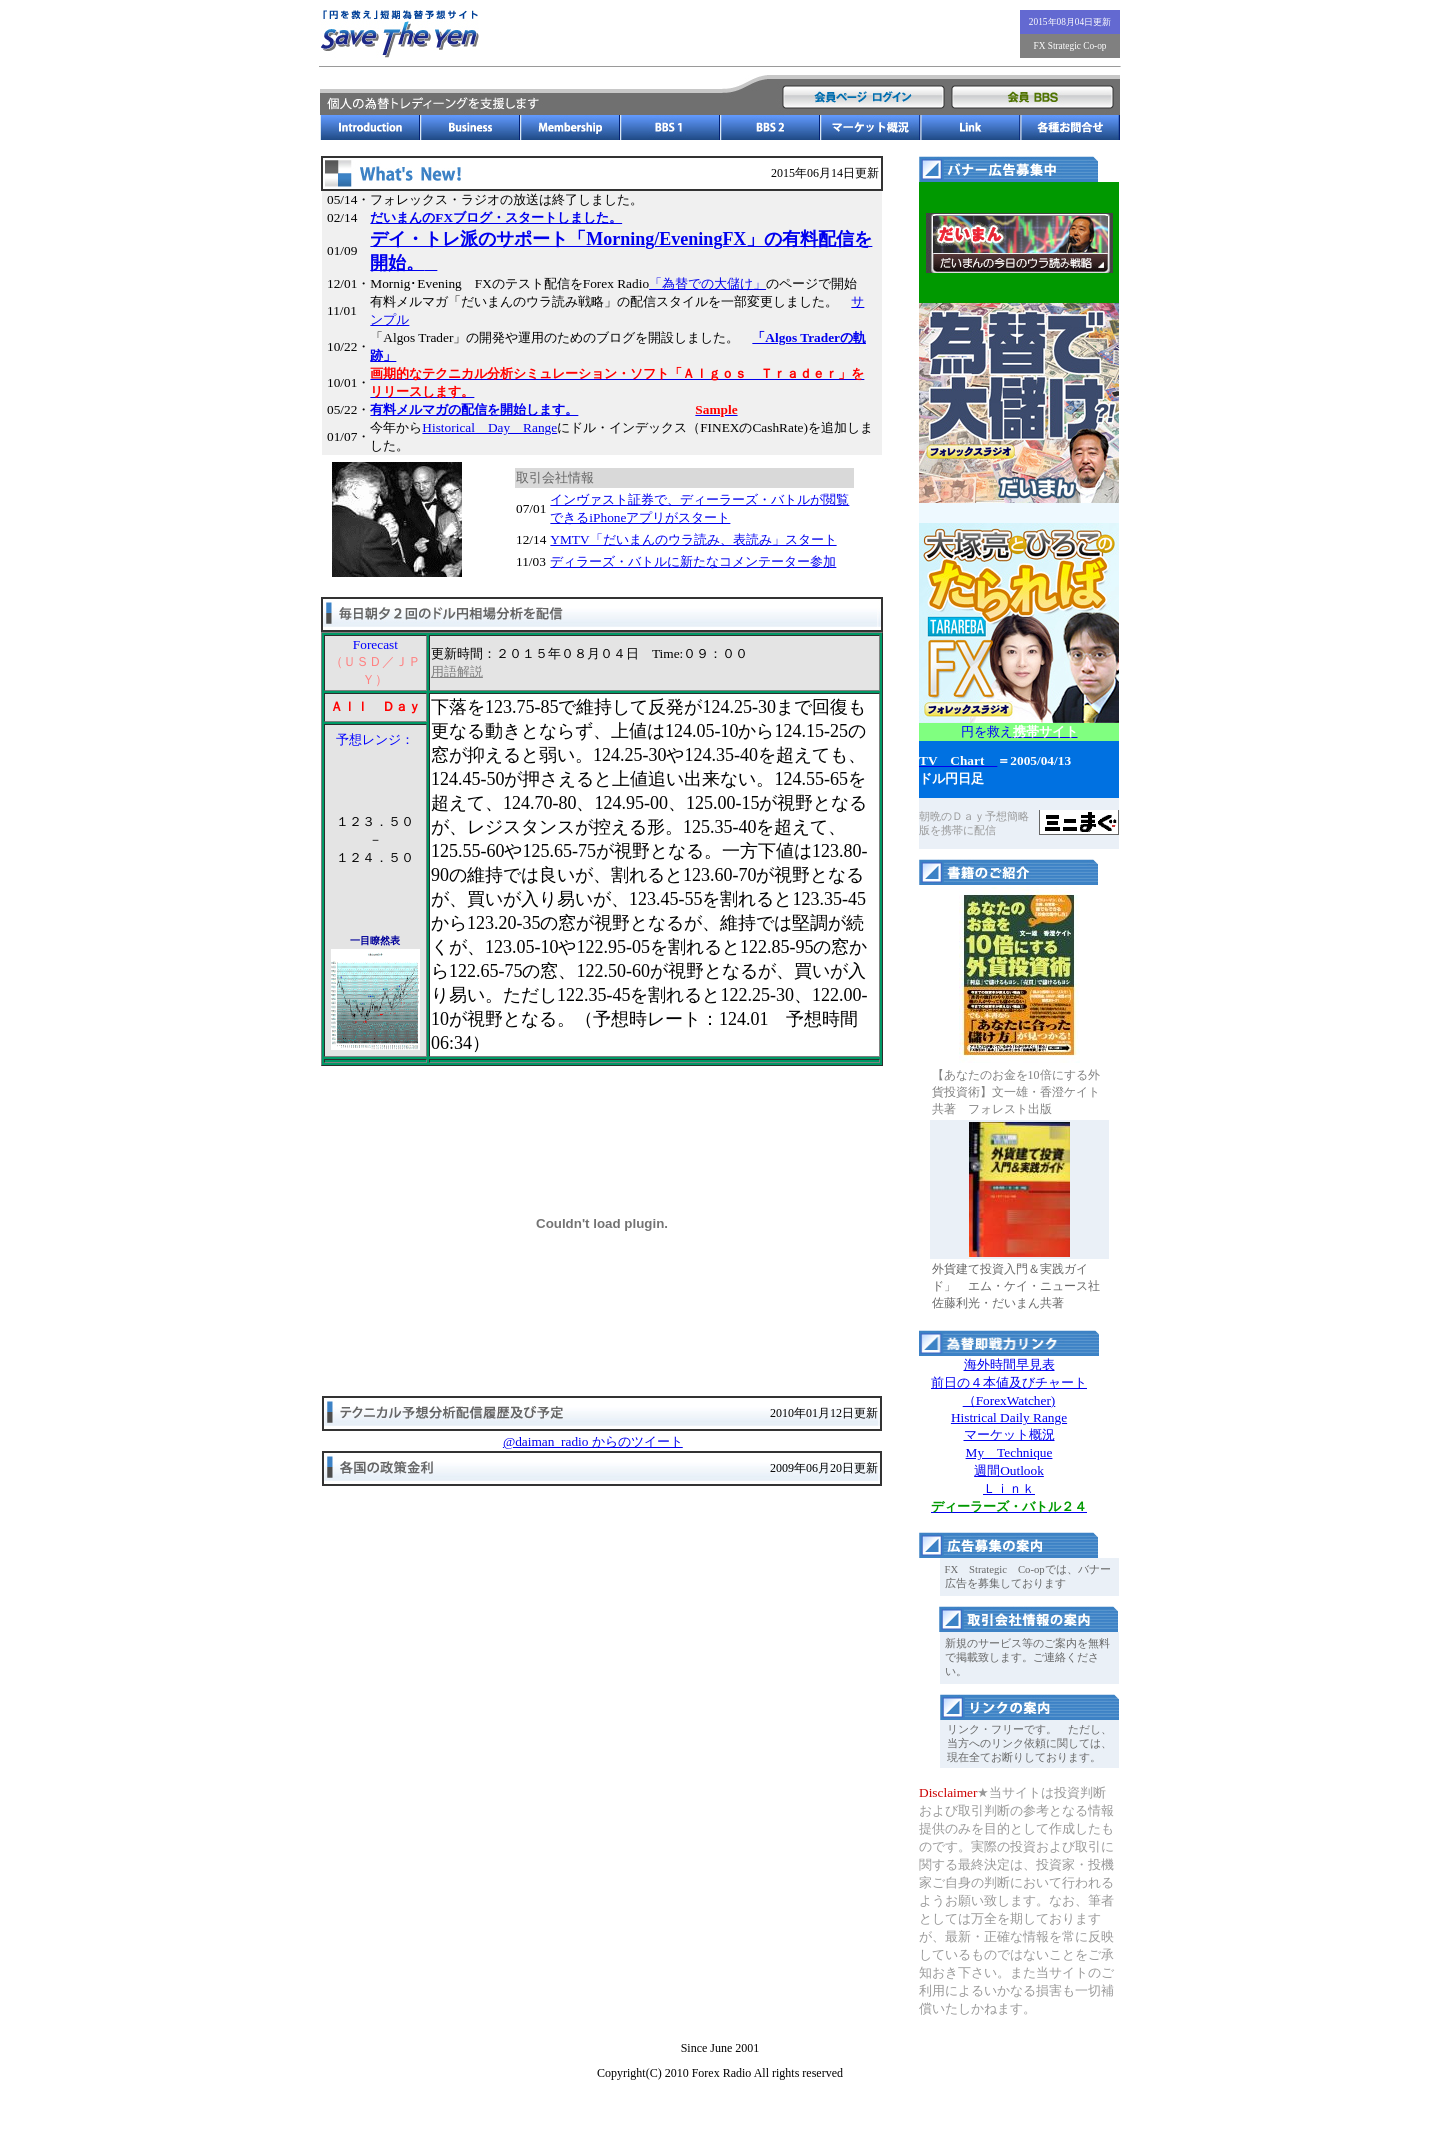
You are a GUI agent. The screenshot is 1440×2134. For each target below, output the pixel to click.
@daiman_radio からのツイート (593, 1441)
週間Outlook (1009, 1470)
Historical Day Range (489, 427)
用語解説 (457, 671)
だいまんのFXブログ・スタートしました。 (496, 217)
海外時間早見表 (1009, 1364)
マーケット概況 (1009, 1434)
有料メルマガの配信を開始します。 (474, 409)
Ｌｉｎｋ (1009, 1488)
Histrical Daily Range (1009, 1417)
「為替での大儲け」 (707, 283)
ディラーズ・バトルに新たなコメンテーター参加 (693, 561)
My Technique (1009, 1452)
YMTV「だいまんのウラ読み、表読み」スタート (693, 539)
